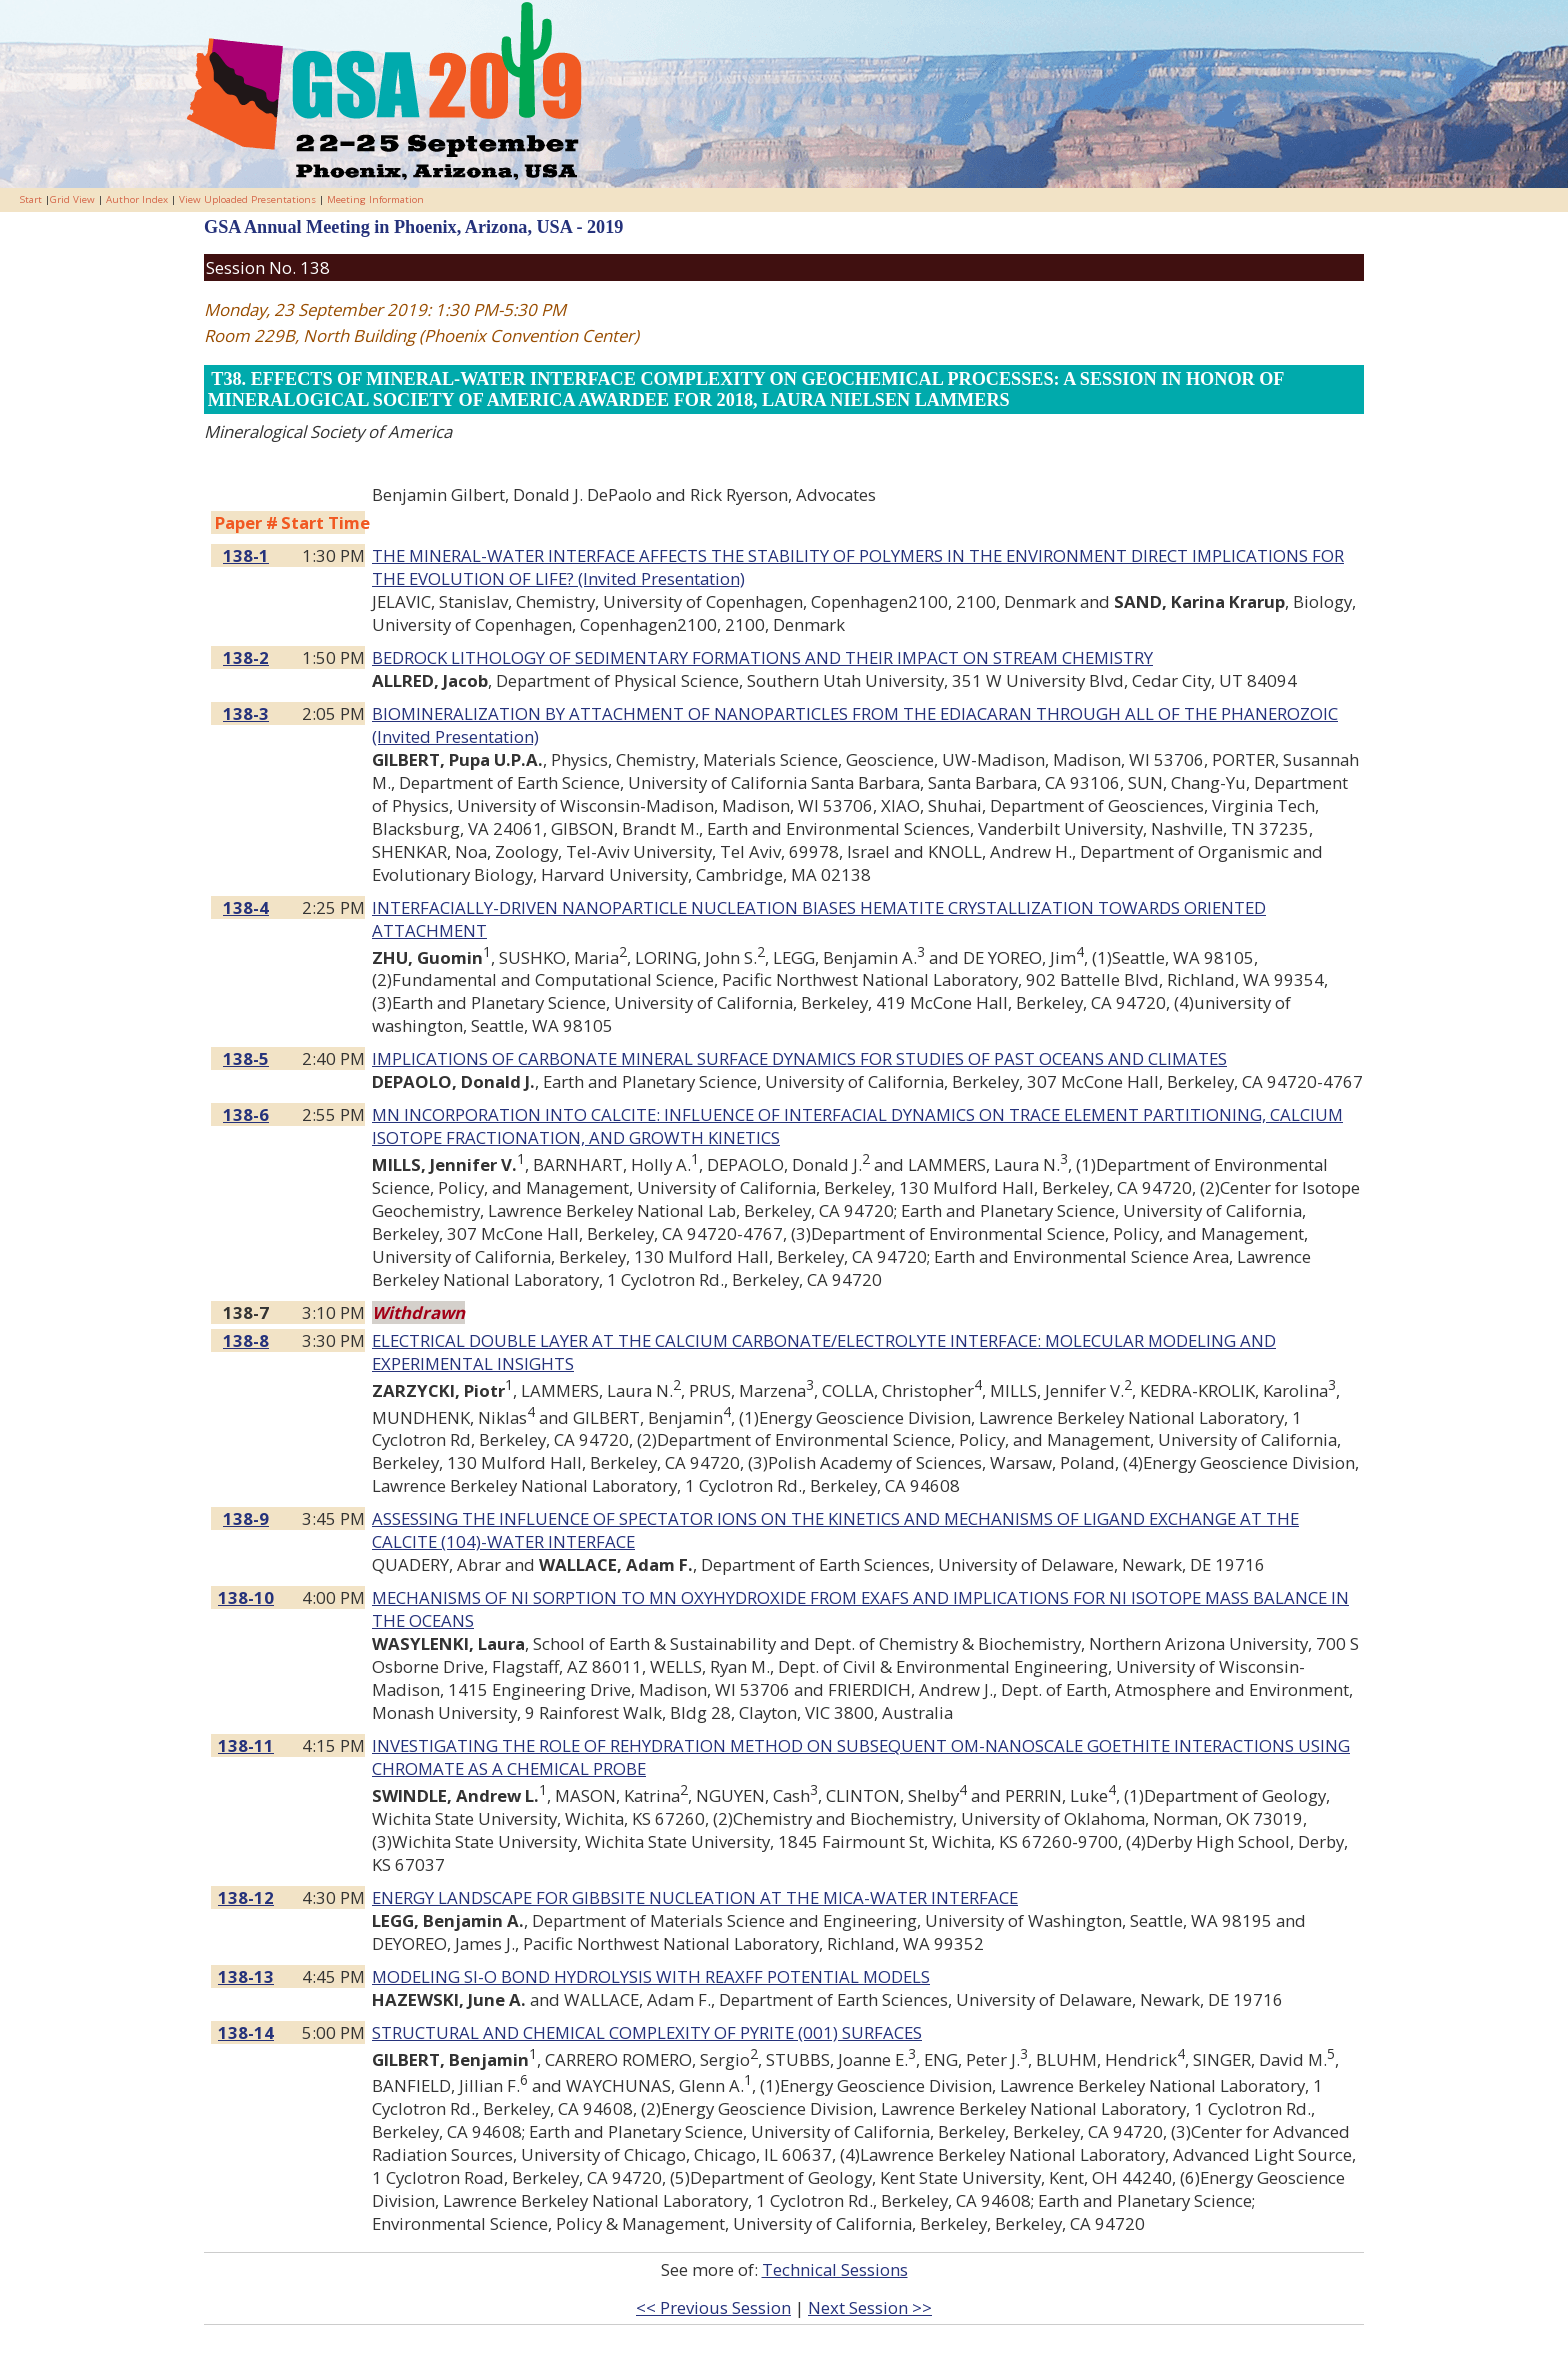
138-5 (246, 1058)
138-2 (246, 657)
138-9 (246, 1518)
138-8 (246, 1340)
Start (31, 199)
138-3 (246, 713)
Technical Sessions (835, 2269)
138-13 (246, 1976)
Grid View (72, 199)
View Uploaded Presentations (247, 199)
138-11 (246, 1745)
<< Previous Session (713, 2307)
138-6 (246, 1114)
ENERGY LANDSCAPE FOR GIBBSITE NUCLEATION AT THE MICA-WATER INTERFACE (695, 1897)
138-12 (246, 1897)
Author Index (137, 199)
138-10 (246, 1597)
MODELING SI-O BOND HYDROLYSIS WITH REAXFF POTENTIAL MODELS (651, 1976)
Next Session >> (870, 2307)
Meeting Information (375, 199)
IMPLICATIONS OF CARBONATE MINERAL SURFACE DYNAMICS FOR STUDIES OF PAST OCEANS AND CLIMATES (799, 1058)
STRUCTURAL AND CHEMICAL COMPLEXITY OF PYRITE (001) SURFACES (647, 2032)
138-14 (246, 2032)
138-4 (246, 907)
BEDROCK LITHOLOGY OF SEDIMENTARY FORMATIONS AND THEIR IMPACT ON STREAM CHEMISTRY (762, 657)
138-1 (246, 555)
